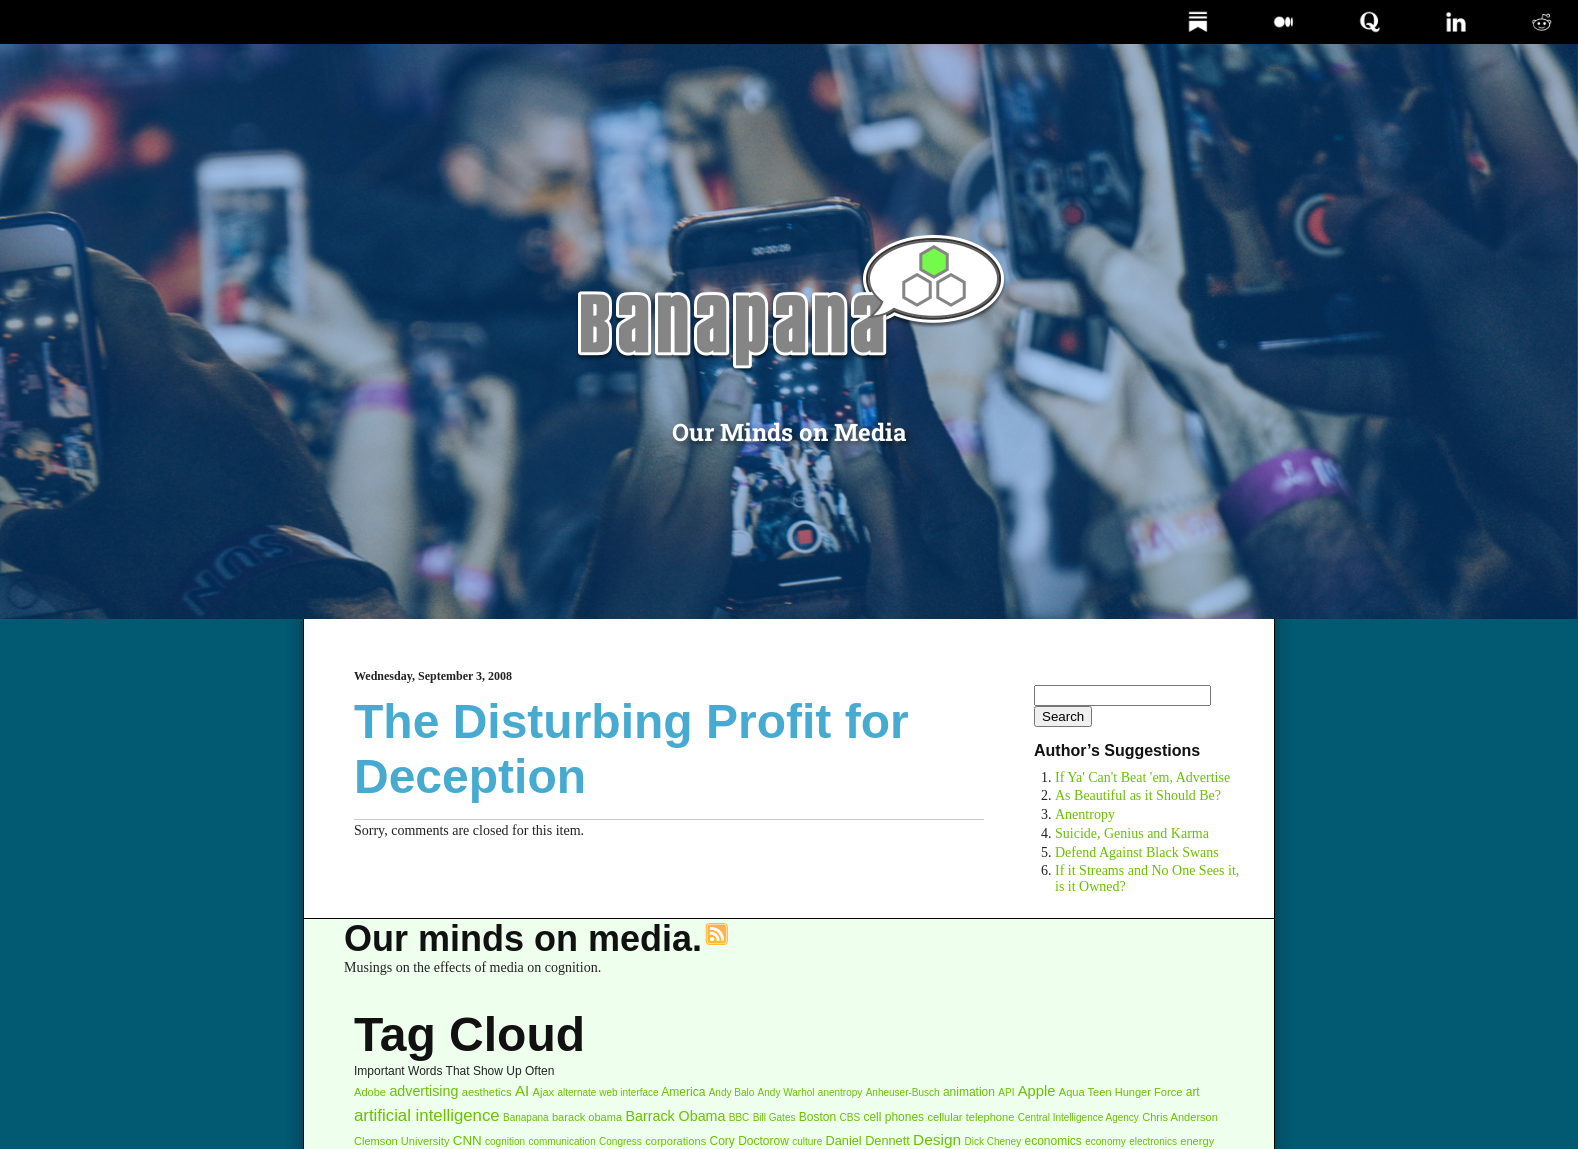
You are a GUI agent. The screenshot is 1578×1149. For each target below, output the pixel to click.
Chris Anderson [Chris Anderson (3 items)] (1180, 1117)
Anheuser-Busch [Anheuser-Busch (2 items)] (903, 1092)
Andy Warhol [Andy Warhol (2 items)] (786, 1092)
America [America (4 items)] (683, 1092)
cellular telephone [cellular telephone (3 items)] (970, 1117)
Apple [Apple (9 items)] (1037, 1091)
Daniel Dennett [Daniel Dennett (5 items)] (868, 1140)
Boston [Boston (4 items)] (817, 1117)
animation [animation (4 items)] (969, 1092)
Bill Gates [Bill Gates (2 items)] (774, 1117)
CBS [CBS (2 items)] (850, 1117)
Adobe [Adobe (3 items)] (370, 1092)
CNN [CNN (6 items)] (467, 1140)
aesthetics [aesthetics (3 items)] (487, 1092)
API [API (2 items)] (1006, 1092)
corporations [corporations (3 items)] (675, 1141)
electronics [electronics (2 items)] (1153, 1141)
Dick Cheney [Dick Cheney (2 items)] (992, 1141)
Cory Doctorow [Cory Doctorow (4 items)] (749, 1141)
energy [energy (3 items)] (1197, 1141)
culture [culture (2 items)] (807, 1141)
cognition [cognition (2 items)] (505, 1141)
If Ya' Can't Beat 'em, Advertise (1142, 777)
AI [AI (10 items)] (522, 1090)
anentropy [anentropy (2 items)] (840, 1092)
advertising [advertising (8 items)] (423, 1091)
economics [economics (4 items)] (1053, 1141)
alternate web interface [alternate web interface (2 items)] (607, 1092)
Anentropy (1085, 814)
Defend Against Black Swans (1137, 852)
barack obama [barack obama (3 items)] (587, 1117)
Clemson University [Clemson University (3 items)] (401, 1141)
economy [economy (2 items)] (1105, 1141)
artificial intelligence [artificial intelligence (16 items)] (427, 1115)
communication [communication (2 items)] (561, 1141)
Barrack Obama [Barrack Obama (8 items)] (676, 1116)
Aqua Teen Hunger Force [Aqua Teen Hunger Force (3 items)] (1121, 1092)
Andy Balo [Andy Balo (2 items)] (732, 1092)
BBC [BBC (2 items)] (739, 1117)
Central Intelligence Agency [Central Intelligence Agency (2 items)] (1078, 1117)
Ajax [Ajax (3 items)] (544, 1092)
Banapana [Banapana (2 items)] (526, 1117)
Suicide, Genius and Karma (1132, 833)
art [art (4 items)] (1193, 1092)
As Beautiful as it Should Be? (1138, 795)
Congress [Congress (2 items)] (620, 1141)
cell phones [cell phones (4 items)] (893, 1117)
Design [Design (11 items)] (937, 1139)
